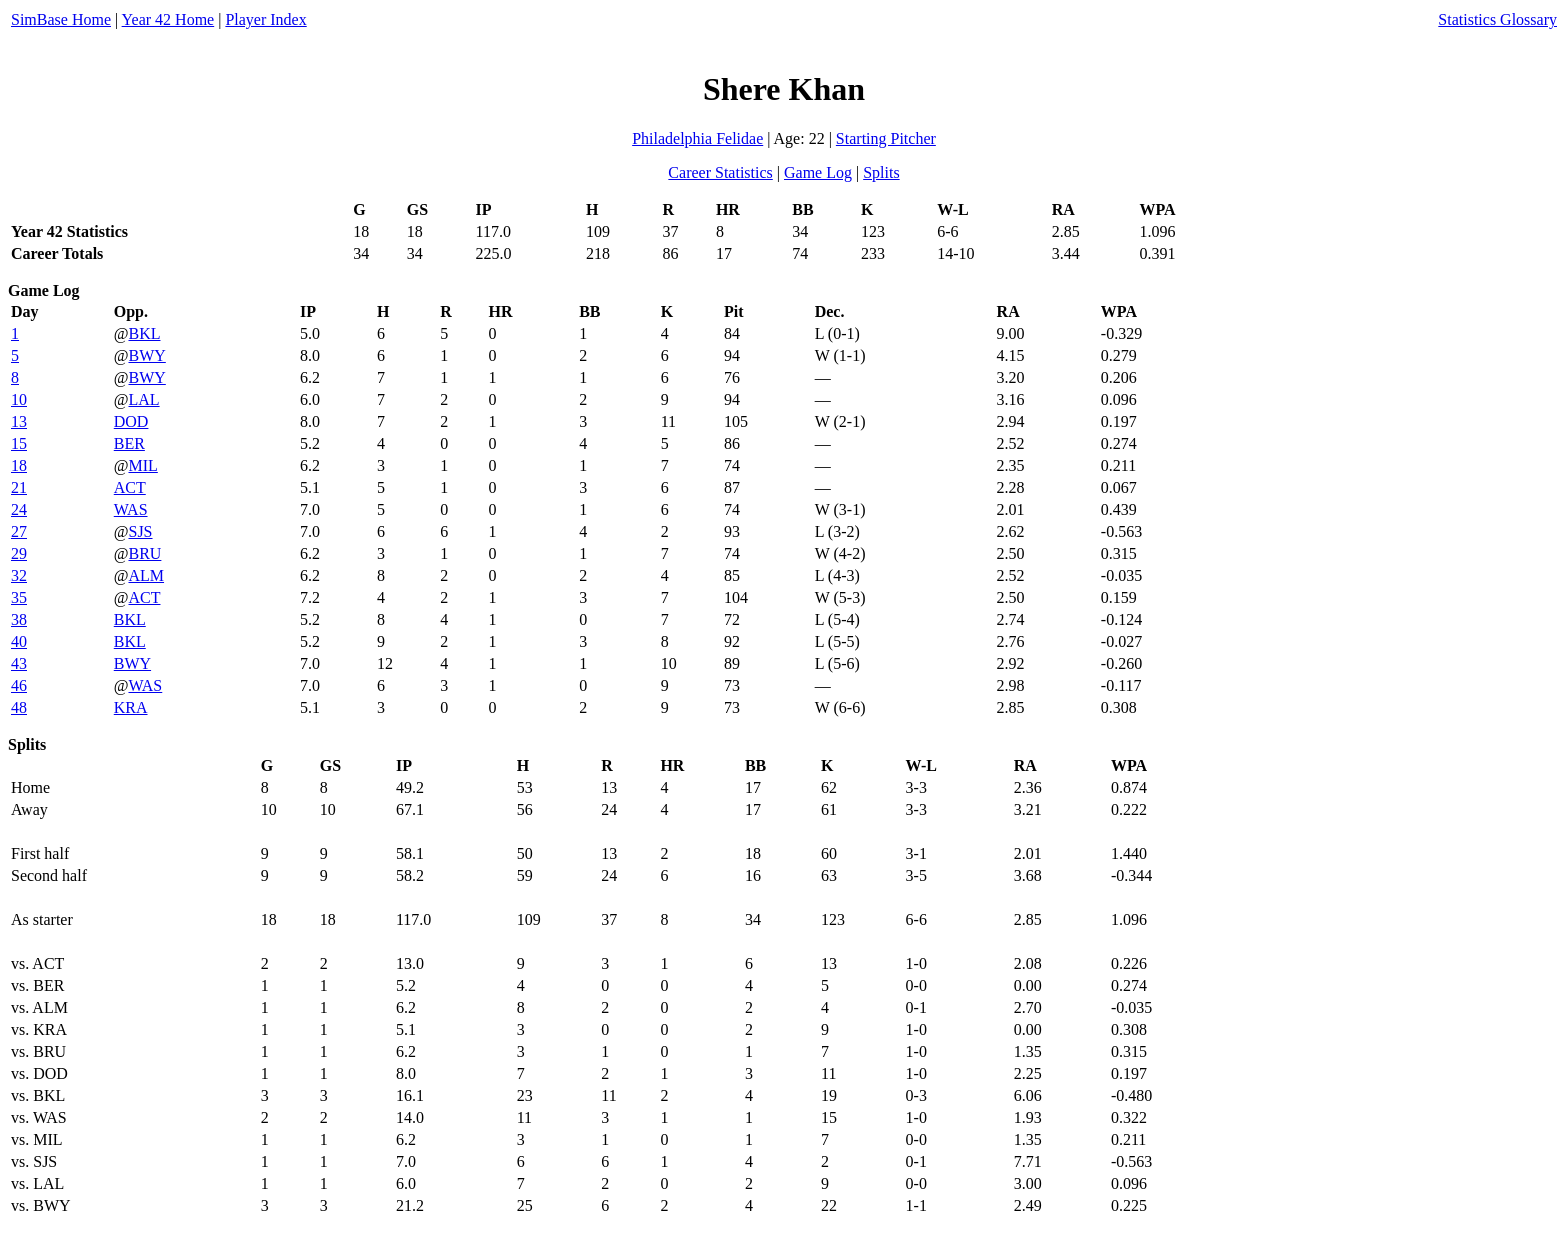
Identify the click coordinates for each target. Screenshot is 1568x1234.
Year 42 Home (168, 19)
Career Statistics (720, 172)
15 (19, 443)
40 (19, 641)
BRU (144, 553)
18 (19, 465)
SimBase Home (61, 19)
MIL (142, 465)
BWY (146, 355)
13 (19, 421)
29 (19, 553)
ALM (146, 575)
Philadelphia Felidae (697, 138)
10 (19, 399)
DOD (131, 421)
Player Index (265, 19)
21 (19, 487)
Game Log (818, 172)
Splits (881, 172)
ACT (130, 487)
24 (19, 509)
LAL (143, 399)
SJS (140, 531)
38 (19, 619)
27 (19, 531)
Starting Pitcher (886, 138)
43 (19, 663)
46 (19, 685)
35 (19, 597)
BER (129, 443)
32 (19, 575)
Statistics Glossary (1497, 19)
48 (19, 707)
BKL (144, 333)
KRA (131, 707)
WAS (131, 509)
